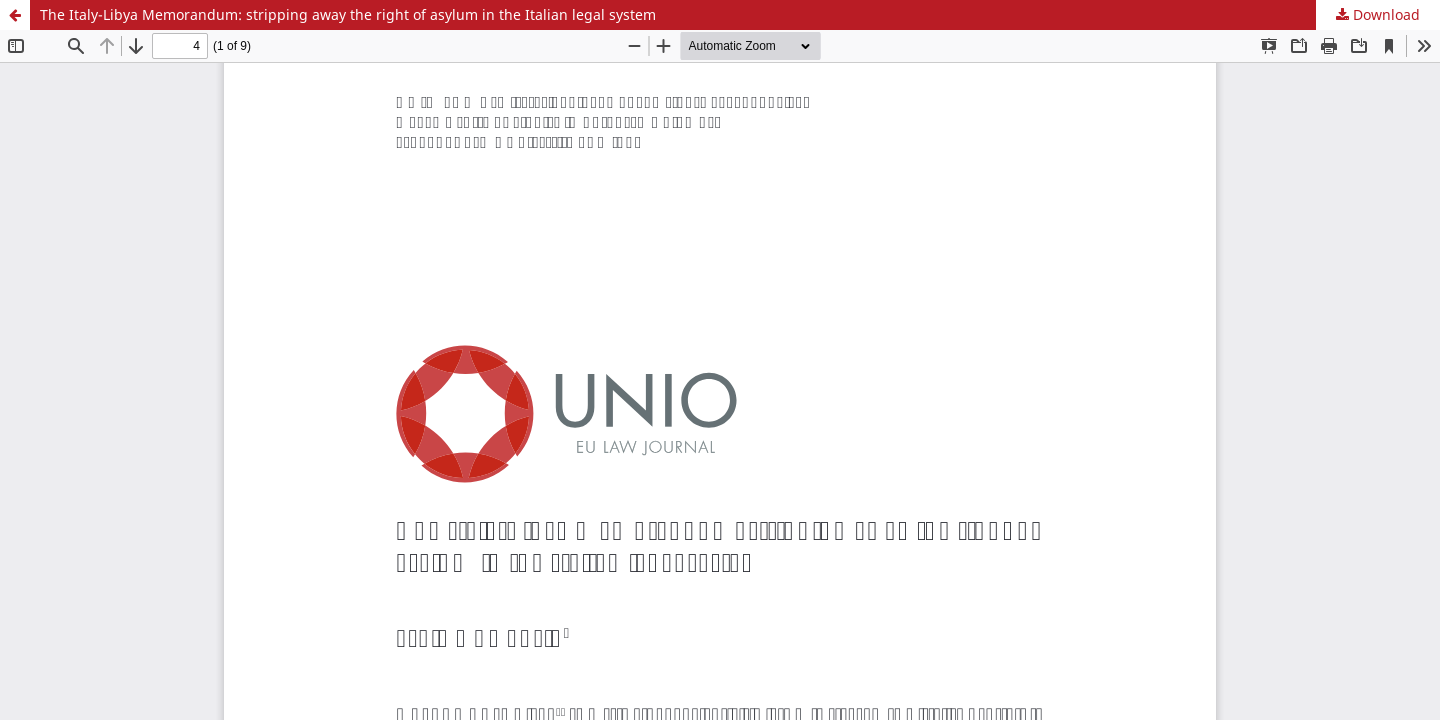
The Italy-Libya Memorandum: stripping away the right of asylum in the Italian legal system (348, 14)
